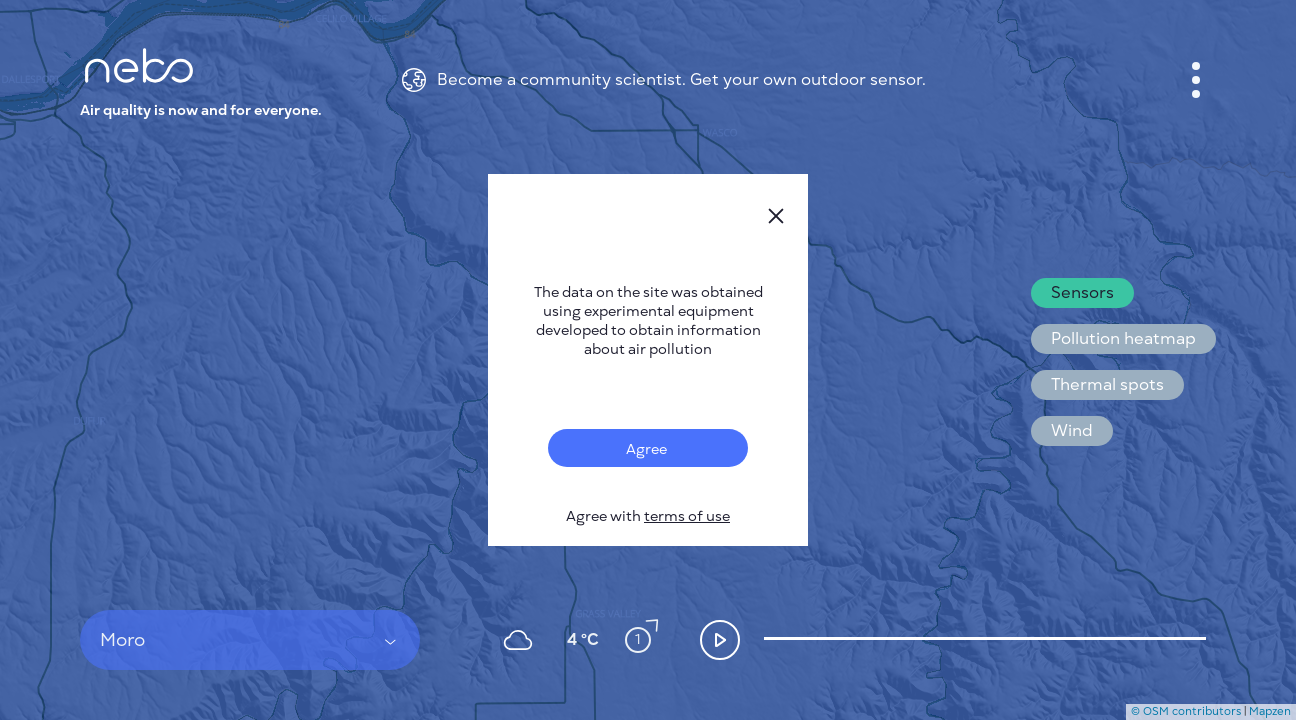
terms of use (687, 516)
